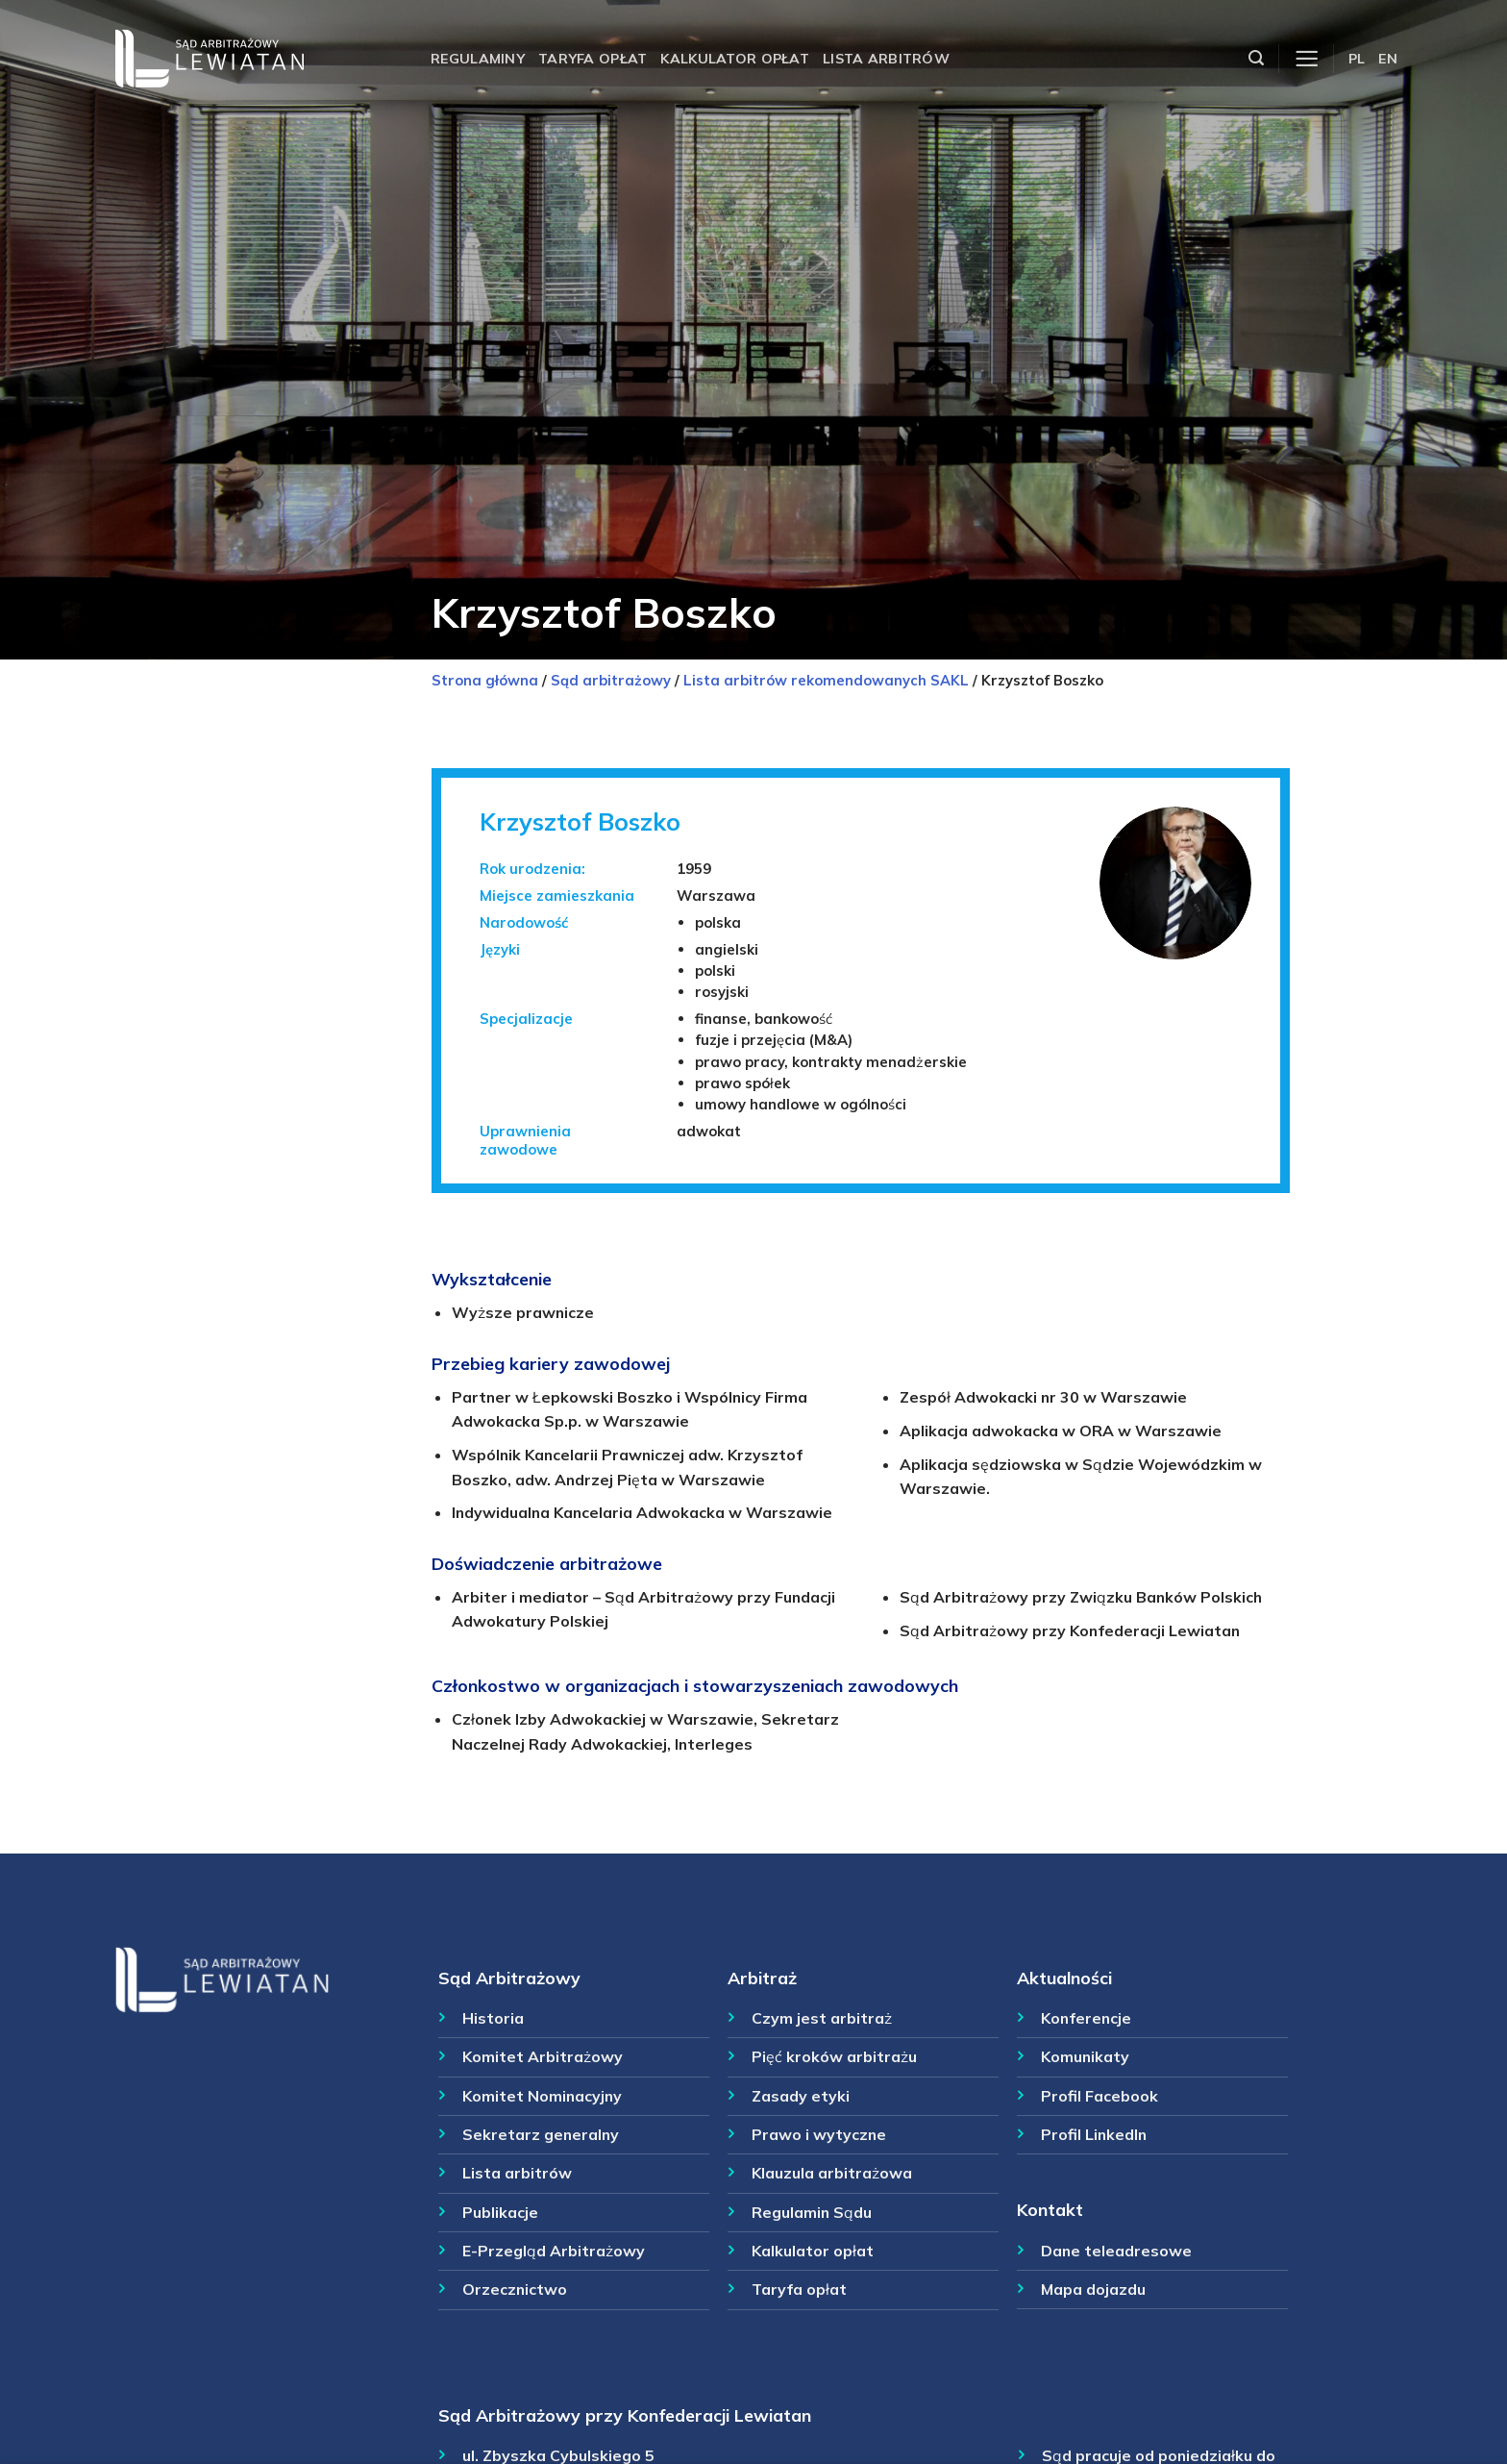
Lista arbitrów (886, 58)
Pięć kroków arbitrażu (834, 2056)
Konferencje (1086, 2018)
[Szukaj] (1256, 58)
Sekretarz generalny (540, 2134)
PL (1357, 58)
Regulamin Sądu (812, 2212)
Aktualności (1064, 1977)
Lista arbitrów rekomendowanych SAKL (826, 680)
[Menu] (1307, 59)
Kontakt (1050, 2209)
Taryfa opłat (592, 58)
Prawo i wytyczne (819, 2134)
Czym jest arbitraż (822, 2018)
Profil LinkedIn (1094, 2134)
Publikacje (500, 2212)
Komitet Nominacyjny (542, 2095)
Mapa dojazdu (1093, 2289)
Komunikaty (1085, 2056)
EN (1387, 58)
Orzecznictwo (514, 2289)
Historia (493, 2018)
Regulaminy (478, 58)
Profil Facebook (1099, 2095)
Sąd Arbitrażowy (509, 1977)
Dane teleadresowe (1116, 2250)
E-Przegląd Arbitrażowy (553, 2250)
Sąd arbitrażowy (611, 680)
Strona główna (485, 680)
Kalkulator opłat (734, 58)
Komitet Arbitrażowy (542, 2056)
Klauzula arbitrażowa (832, 2172)
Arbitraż (762, 1977)
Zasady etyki (801, 2095)
